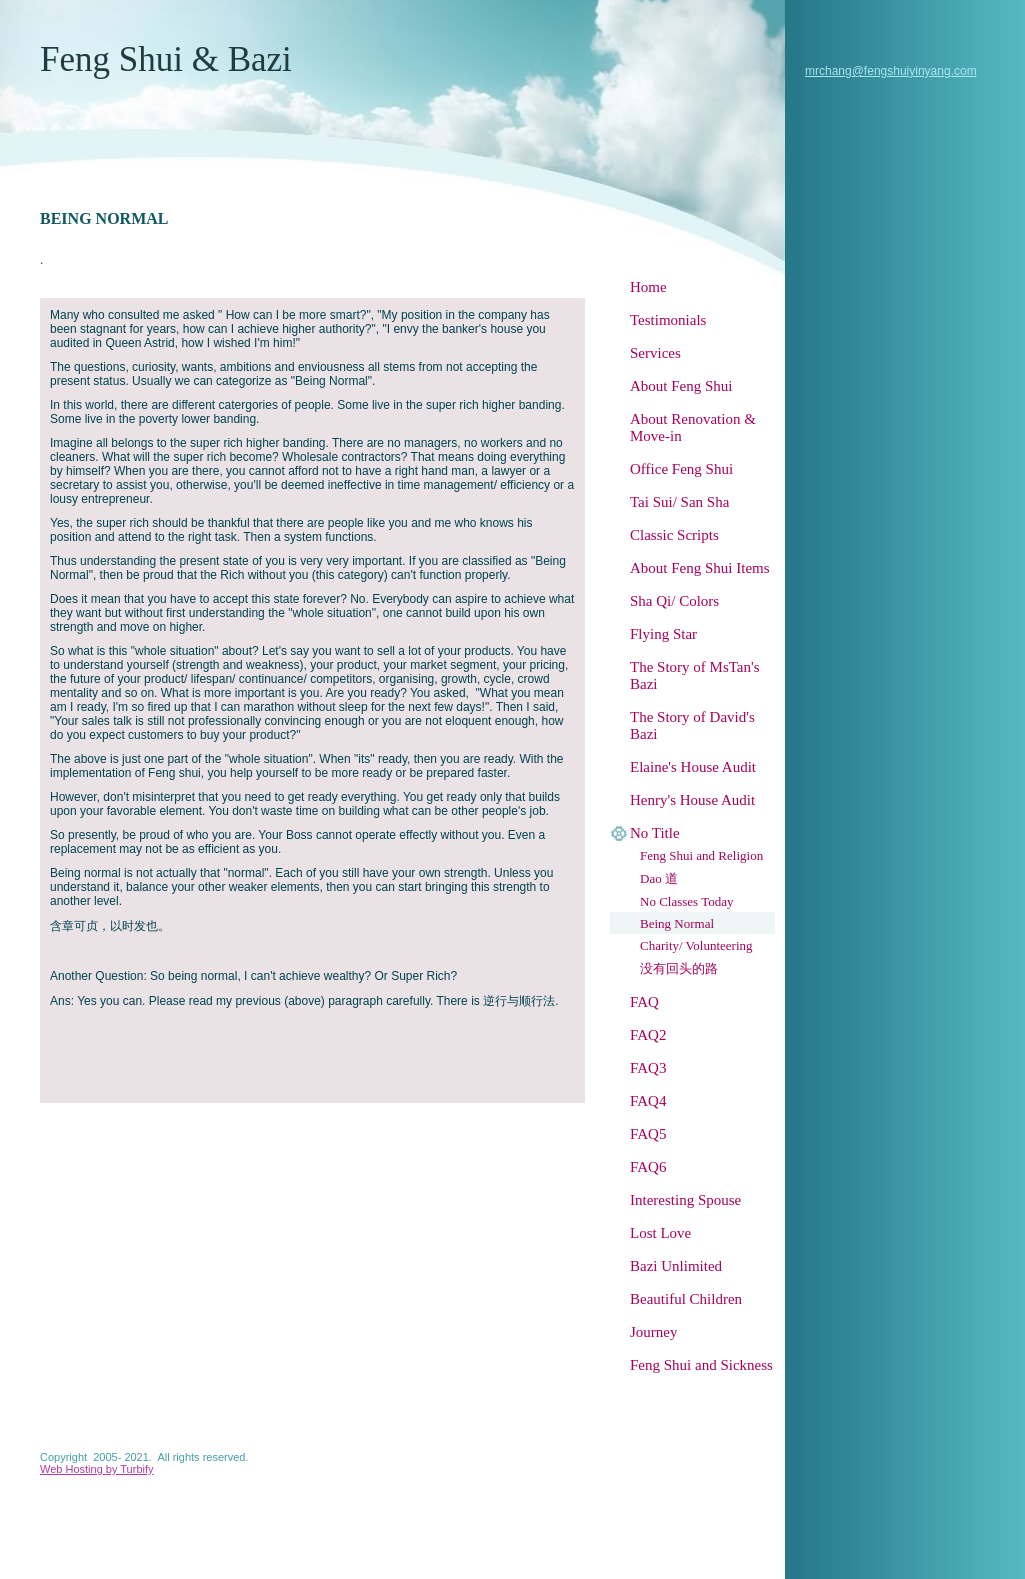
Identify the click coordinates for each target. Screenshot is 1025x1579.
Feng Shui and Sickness (701, 1365)
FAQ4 (648, 1101)
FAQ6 (648, 1167)
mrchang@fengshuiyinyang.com (891, 71)
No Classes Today (686, 901)
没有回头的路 (679, 968)
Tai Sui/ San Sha (679, 502)
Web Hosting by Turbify (97, 1469)
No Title (655, 833)
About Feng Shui (681, 386)
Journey (654, 1332)
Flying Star (663, 634)
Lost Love (660, 1233)
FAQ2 (648, 1035)
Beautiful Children (686, 1299)
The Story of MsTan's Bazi (695, 675)
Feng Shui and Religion (701, 855)
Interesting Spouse (685, 1200)
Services (655, 353)
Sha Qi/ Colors (674, 601)
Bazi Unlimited (676, 1266)
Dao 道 (659, 878)
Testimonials (668, 320)
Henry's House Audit (692, 800)
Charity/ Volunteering (696, 945)
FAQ (644, 1002)
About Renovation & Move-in (693, 427)
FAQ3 (648, 1068)
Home (648, 287)
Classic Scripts (674, 535)
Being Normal (677, 923)
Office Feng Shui (681, 469)
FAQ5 (648, 1134)
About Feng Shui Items (700, 568)
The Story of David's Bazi (692, 725)
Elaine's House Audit (693, 767)
